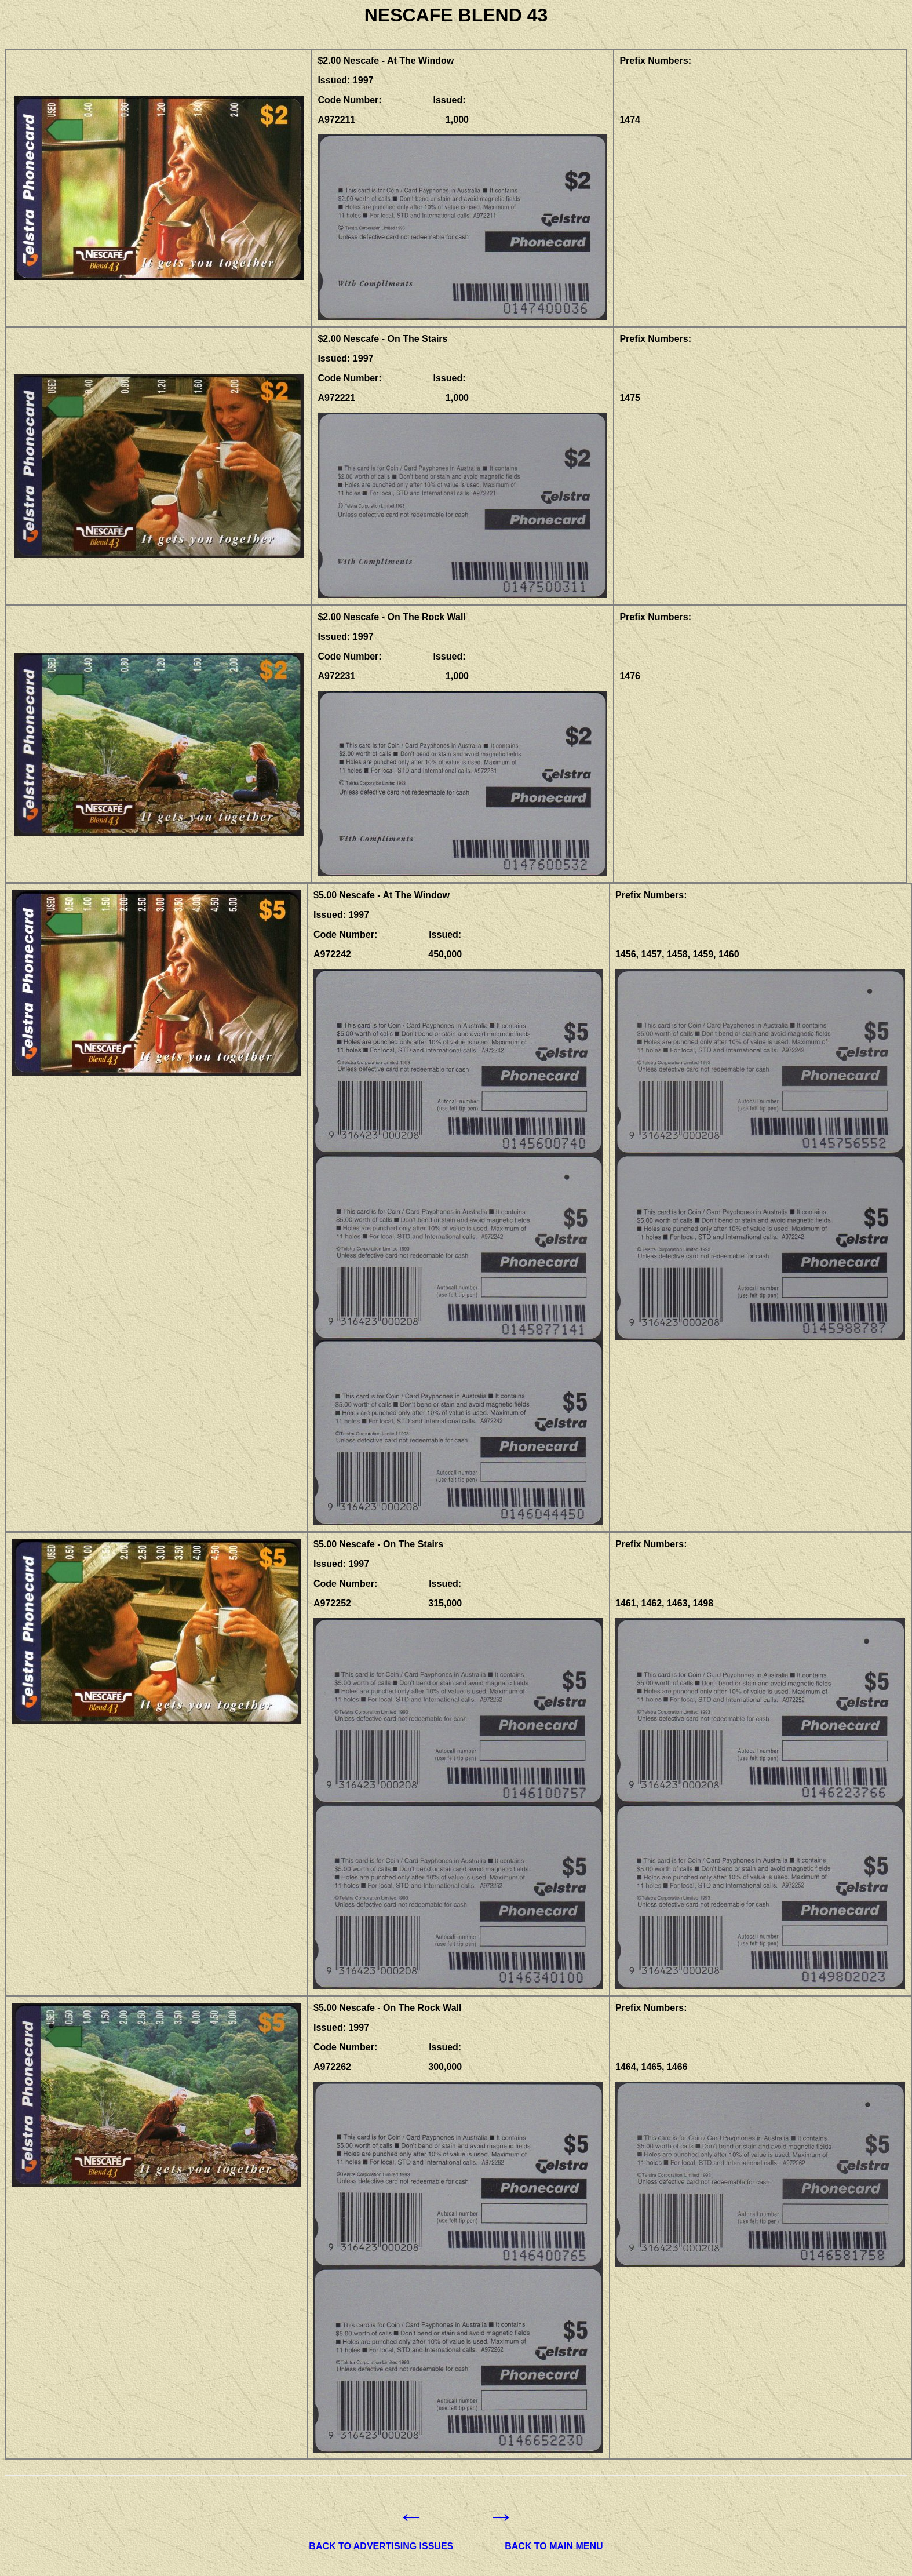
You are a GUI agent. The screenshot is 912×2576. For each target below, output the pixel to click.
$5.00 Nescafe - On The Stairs (378, 1544)
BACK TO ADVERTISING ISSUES (381, 2546)
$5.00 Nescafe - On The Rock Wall (387, 2008)
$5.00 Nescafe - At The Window (381, 895)
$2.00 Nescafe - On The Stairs (382, 339)
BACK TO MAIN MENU (554, 2546)
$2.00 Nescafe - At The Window (386, 60)
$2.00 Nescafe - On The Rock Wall (392, 617)
